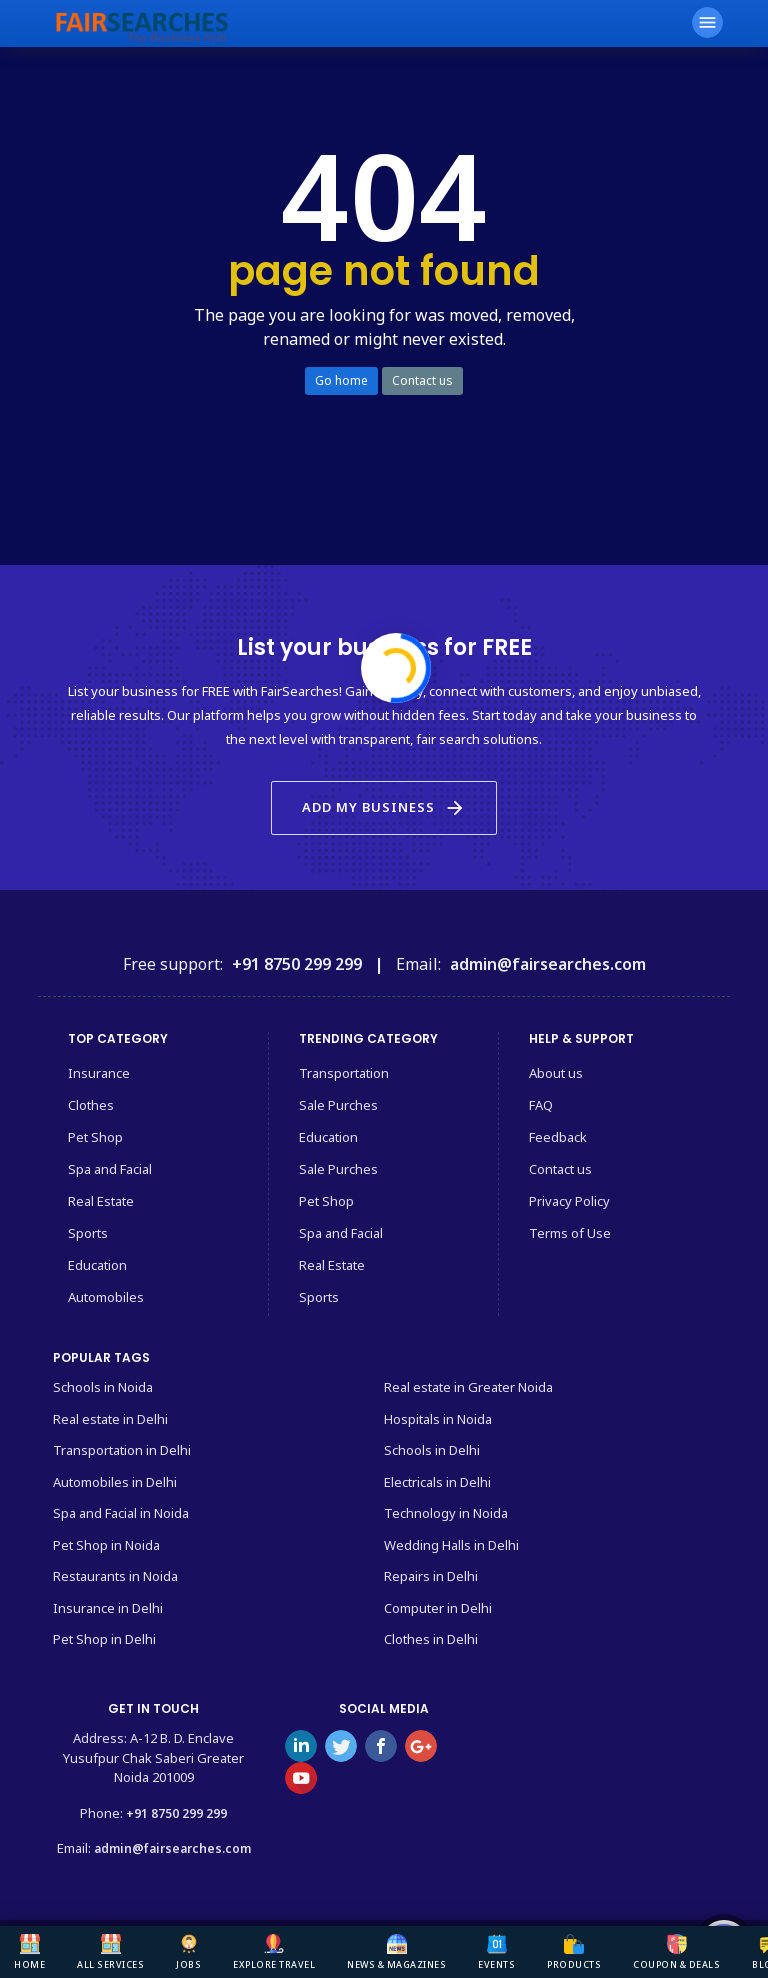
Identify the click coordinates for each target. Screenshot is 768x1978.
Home (29, 1952)
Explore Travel (274, 1952)
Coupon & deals (676, 1952)
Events (496, 1952)
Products (574, 1952)
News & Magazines (396, 1952)
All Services (110, 1952)
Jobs (188, 1952)
